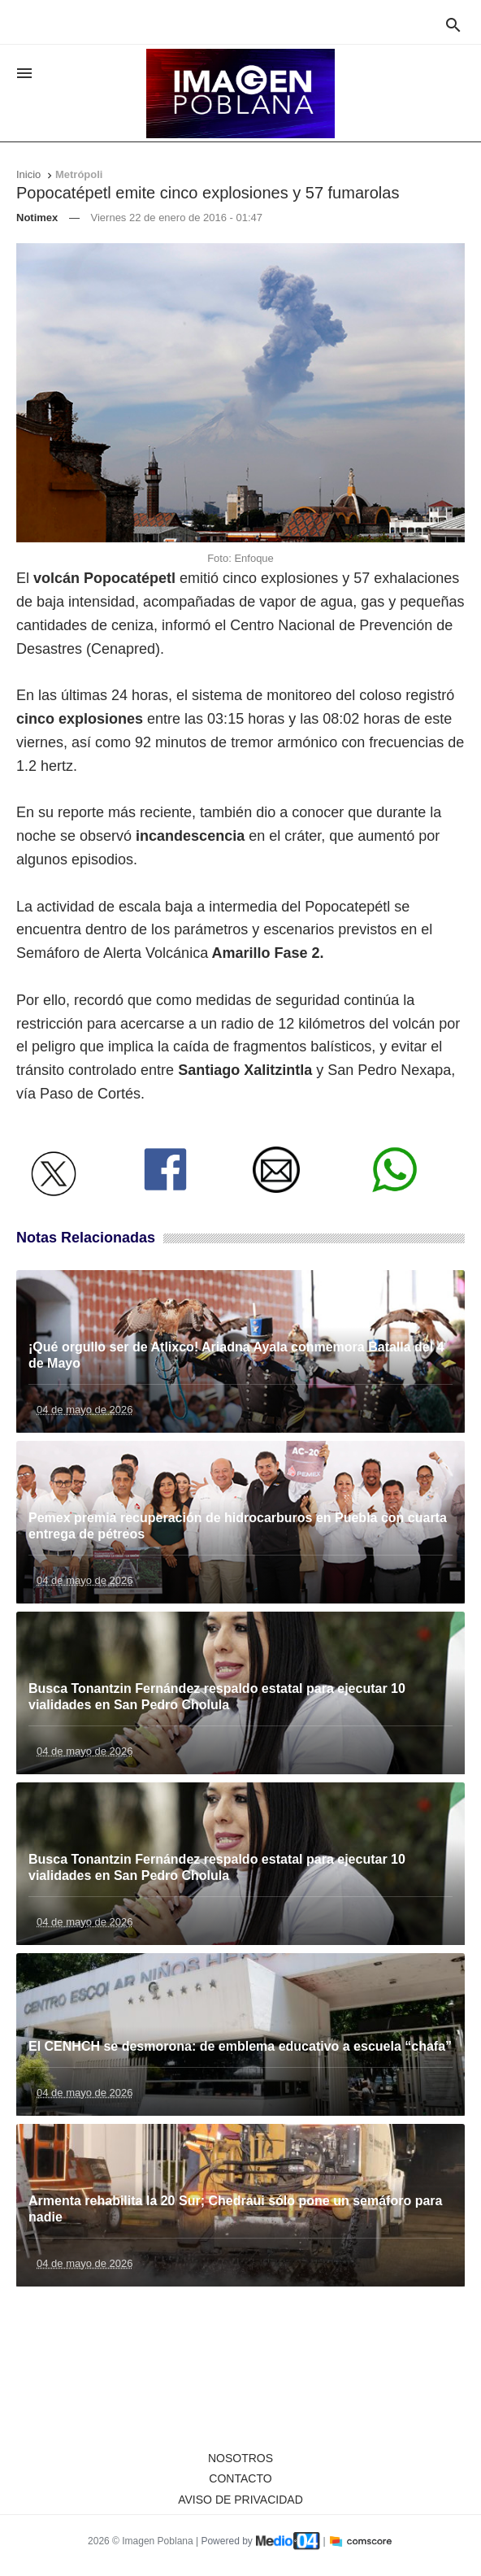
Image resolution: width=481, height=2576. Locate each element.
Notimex (37, 217)
